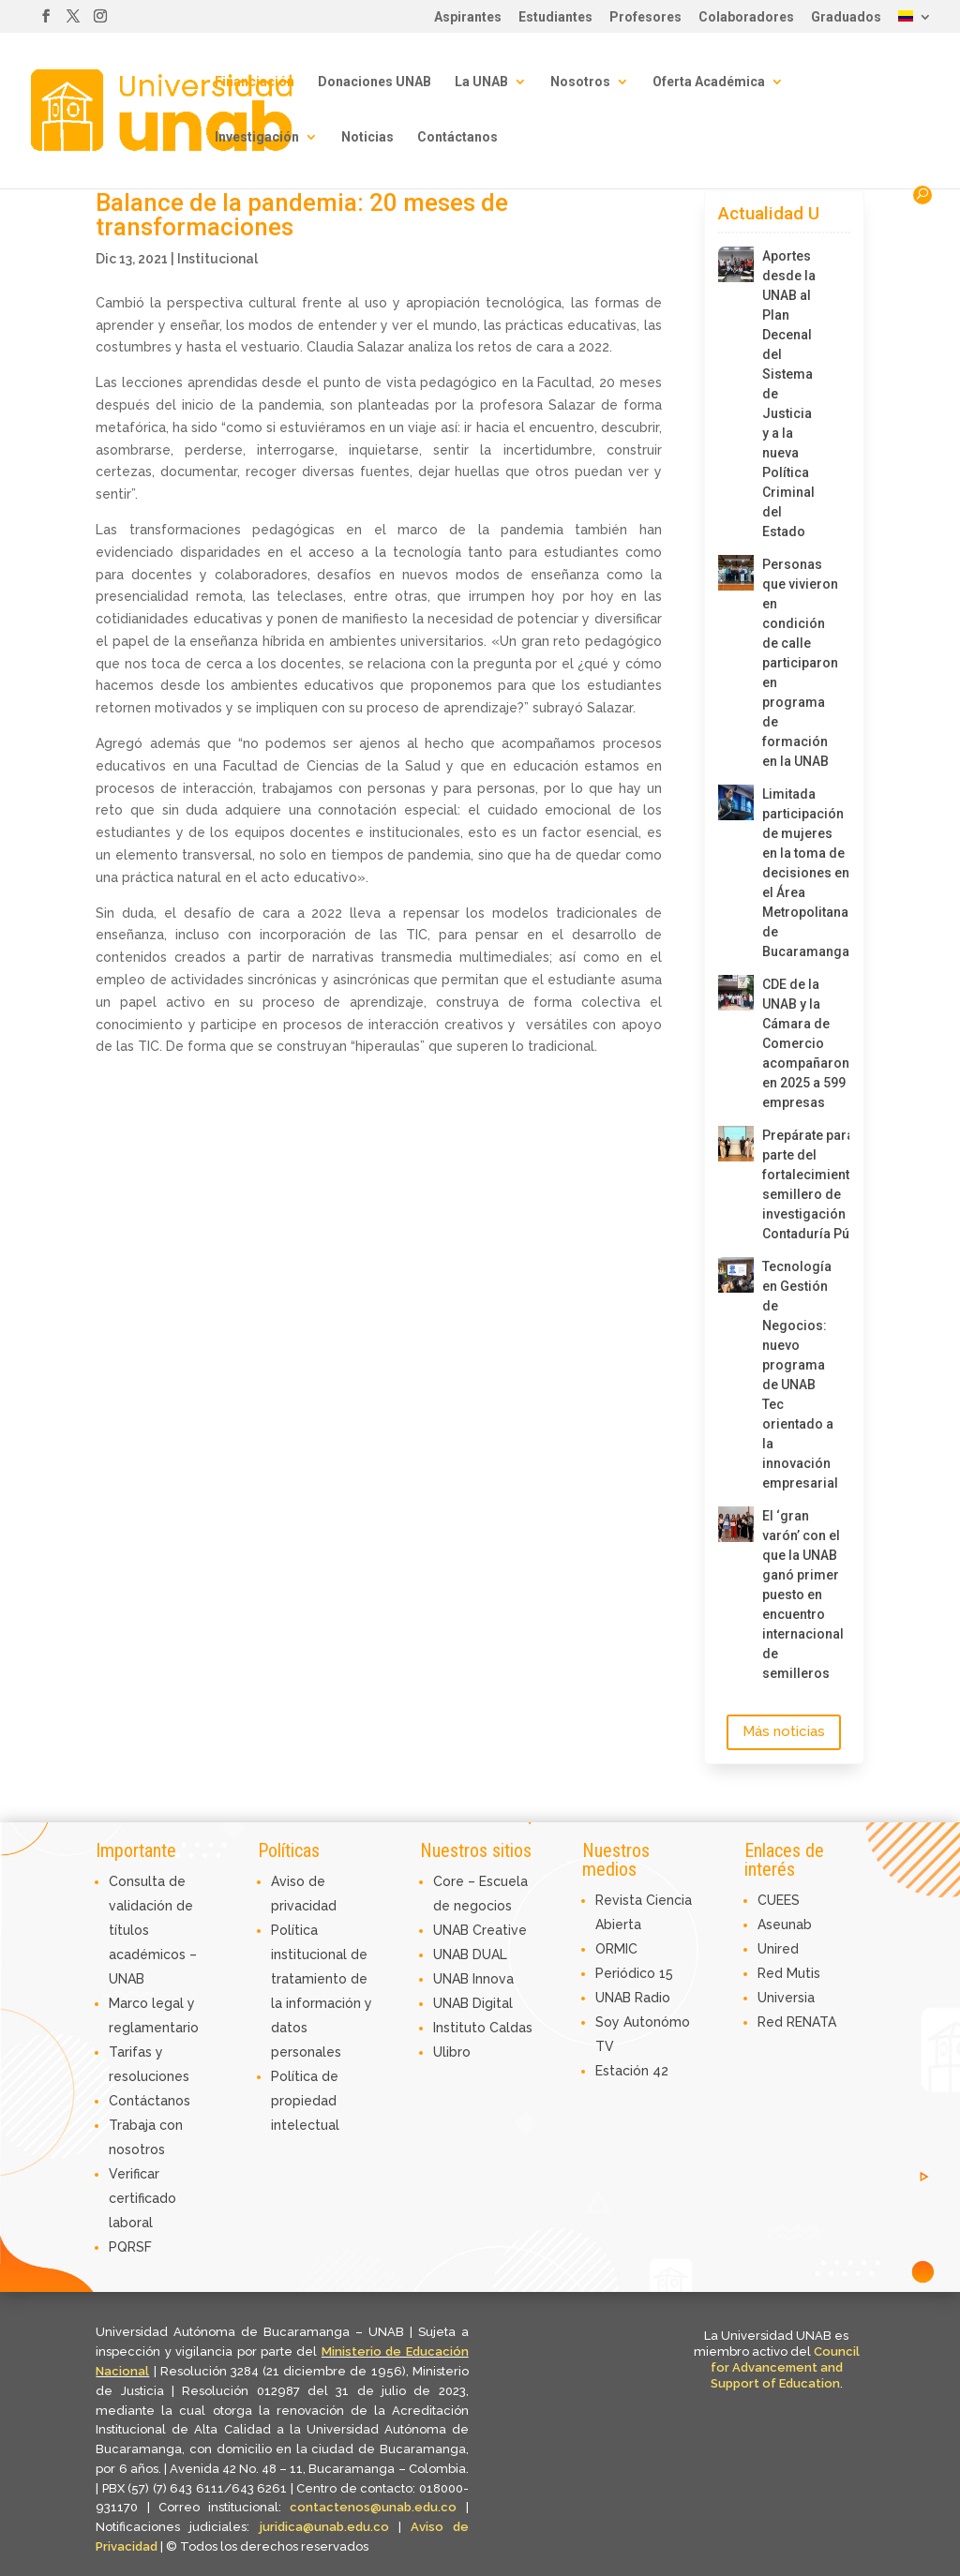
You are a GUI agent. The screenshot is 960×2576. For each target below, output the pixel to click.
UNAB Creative (480, 1930)
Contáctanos (457, 137)
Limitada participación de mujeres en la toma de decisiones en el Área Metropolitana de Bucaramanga (791, 872)
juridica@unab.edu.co (324, 2527)
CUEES (779, 1900)
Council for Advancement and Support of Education (785, 2367)
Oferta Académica (708, 82)
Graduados (846, 17)
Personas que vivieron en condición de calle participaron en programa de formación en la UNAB (791, 663)
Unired (778, 1948)
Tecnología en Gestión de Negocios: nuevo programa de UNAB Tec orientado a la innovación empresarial (791, 1374)
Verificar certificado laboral (142, 2198)
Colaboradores (746, 17)
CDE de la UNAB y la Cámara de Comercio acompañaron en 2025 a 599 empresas (791, 1043)
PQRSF (130, 2246)
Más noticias (783, 1731)
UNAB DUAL (470, 1954)
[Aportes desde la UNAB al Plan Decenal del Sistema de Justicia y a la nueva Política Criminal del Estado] (736, 264)
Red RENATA (797, 2021)
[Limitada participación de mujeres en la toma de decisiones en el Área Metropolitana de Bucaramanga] (736, 802)
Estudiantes (555, 17)
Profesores (645, 17)
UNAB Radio (632, 1997)
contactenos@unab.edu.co (373, 2507)
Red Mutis (789, 1973)
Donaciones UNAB (374, 82)
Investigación (257, 137)
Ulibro (452, 2051)
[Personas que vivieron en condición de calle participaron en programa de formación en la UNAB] (736, 573)
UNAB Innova (473, 1978)
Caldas (510, 2027)
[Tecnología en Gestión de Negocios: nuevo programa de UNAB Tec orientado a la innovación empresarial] (736, 1275)
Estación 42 (631, 2070)
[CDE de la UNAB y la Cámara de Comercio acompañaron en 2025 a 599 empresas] (736, 993)
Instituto (461, 2027)
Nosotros (580, 82)
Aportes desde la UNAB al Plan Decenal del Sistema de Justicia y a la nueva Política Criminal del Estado (789, 393)
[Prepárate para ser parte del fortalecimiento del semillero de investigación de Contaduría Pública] (736, 1143)
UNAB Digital (473, 2003)
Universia (786, 1997)
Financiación (254, 82)
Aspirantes (468, 17)
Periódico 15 (634, 1973)
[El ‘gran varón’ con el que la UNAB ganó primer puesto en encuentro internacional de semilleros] (736, 1524)
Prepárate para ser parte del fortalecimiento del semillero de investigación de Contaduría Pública (791, 1184)
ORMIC (616, 1948)
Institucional (217, 258)
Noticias (367, 137)
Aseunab (785, 1924)
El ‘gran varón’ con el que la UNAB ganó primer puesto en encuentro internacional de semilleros (791, 1594)
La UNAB (481, 82)
